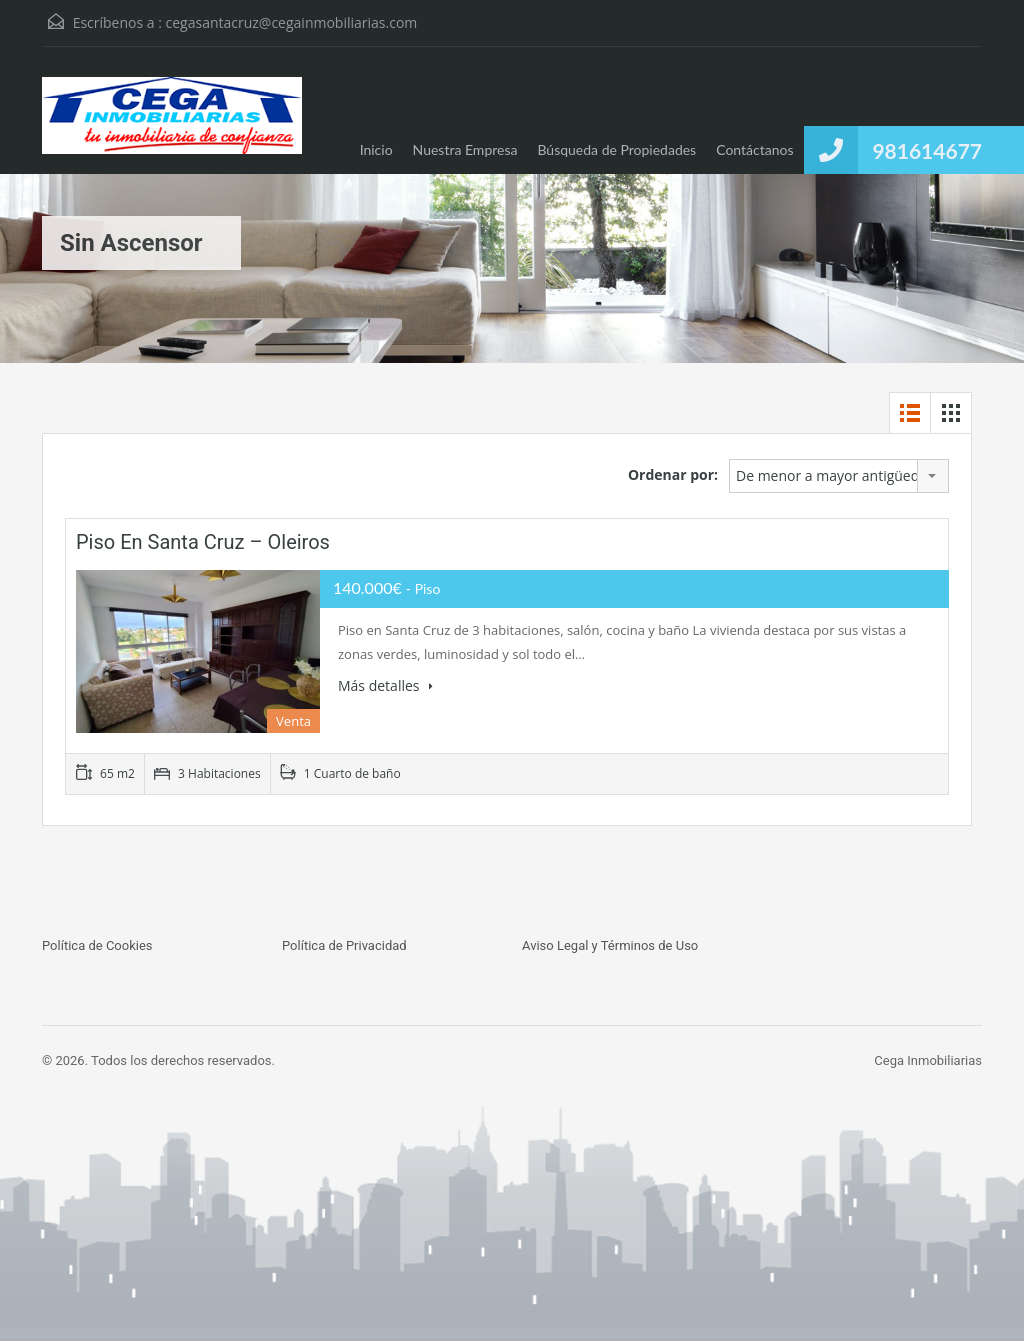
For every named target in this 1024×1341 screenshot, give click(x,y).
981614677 (927, 150)
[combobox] (839, 476)
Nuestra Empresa (465, 149)
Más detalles (385, 685)
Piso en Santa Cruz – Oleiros (203, 542)
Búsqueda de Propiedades (616, 149)
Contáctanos (754, 149)
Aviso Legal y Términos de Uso (610, 945)
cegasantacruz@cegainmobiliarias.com (292, 22)
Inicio (376, 149)
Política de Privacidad (344, 945)
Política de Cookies (97, 945)
